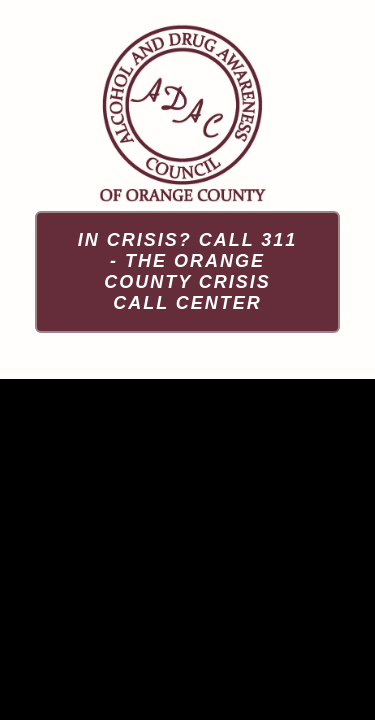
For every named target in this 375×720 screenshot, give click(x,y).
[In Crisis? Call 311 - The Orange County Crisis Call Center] (187, 272)
